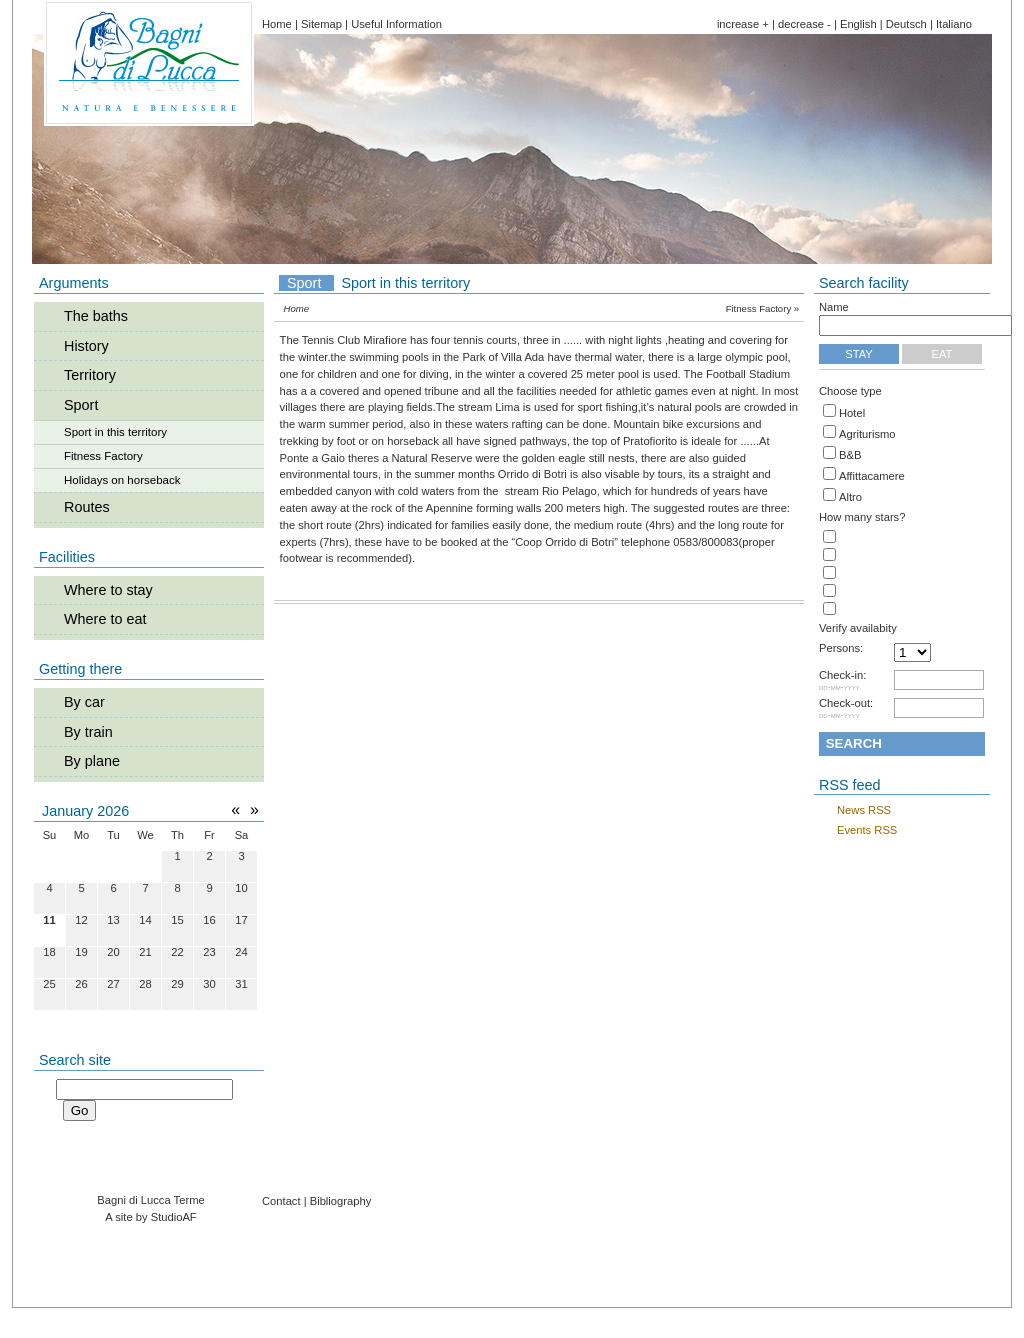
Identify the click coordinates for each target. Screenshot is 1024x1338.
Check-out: (846, 709)
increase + (743, 24)
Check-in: (842, 681)
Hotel (852, 413)
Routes (87, 507)
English (858, 24)
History (86, 346)
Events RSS (867, 830)
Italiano (954, 24)
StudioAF (174, 1217)
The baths (96, 316)
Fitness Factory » (763, 308)
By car (84, 702)
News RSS (864, 810)
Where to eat (105, 619)
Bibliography (341, 1201)
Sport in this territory (115, 432)
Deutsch (906, 24)
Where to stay (108, 590)
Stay (859, 354)
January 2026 (85, 811)
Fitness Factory (103, 456)
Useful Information (396, 24)
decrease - (804, 24)
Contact (281, 1201)
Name (834, 307)
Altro (850, 497)
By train (88, 732)
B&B (850, 455)
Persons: (841, 648)
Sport (81, 405)
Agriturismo (867, 434)
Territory (90, 375)
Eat (942, 354)
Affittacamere (872, 476)
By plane (92, 761)
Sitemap (321, 24)
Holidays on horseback (122, 480)
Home (277, 24)
